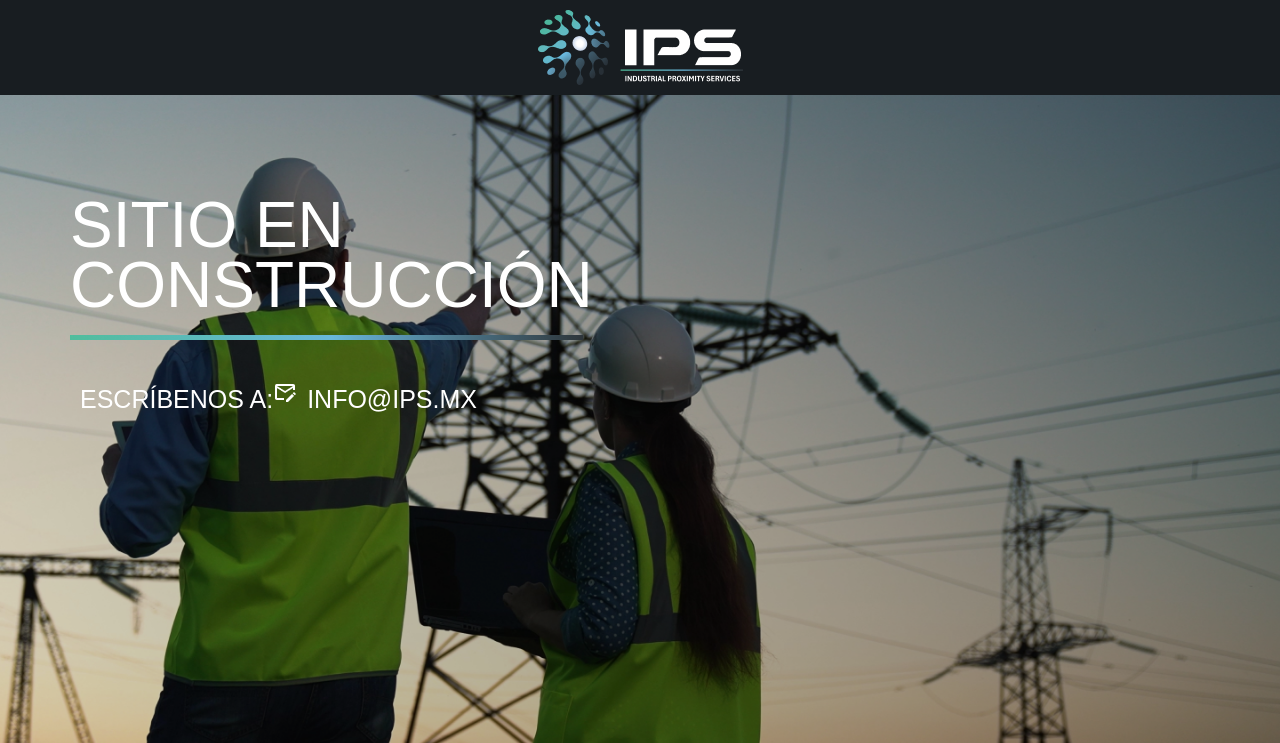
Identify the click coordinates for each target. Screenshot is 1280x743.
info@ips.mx (392, 399)
